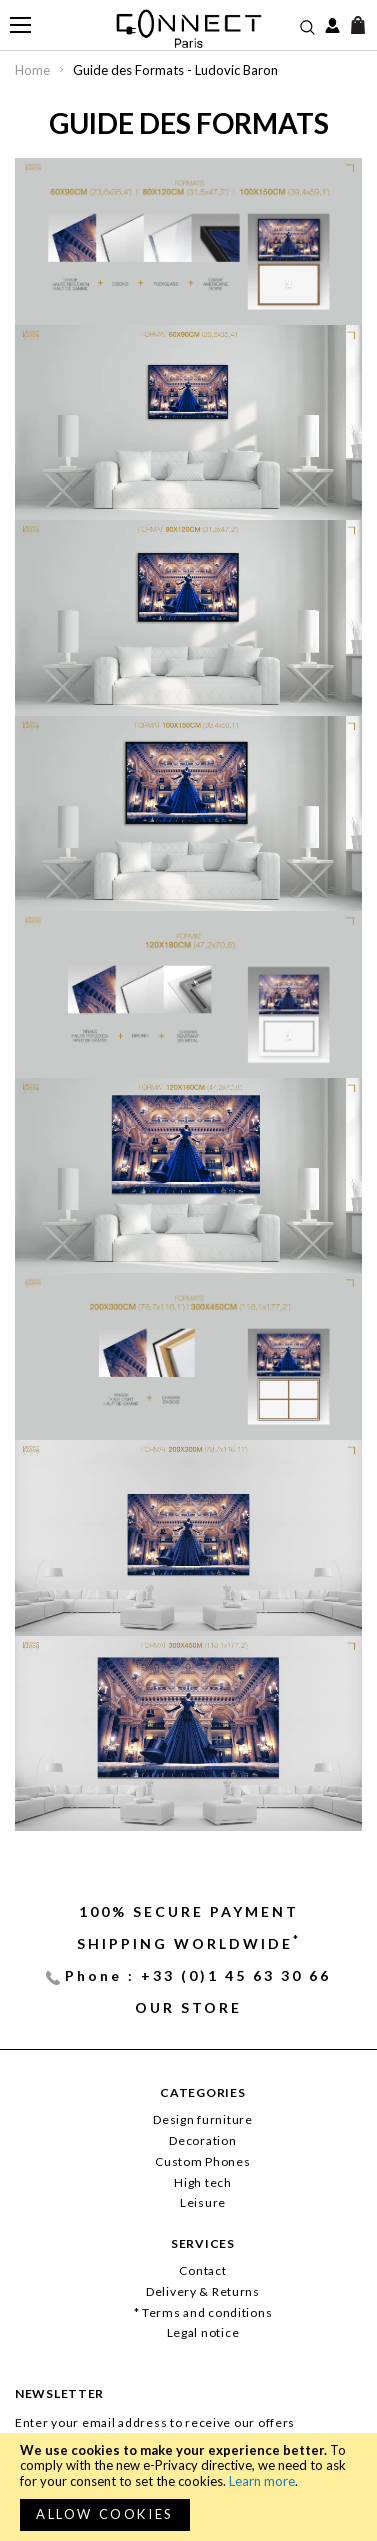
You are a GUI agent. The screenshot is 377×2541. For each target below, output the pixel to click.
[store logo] (188, 28)
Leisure (203, 2202)
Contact (202, 2270)
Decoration (202, 2140)
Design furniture (203, 2119)
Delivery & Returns (203, 2291)
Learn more (262, 2481)
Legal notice (203, 2332)
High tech (202, 2182)
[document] (188, 2487)
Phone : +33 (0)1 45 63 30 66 (198, 1975)
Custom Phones (202, 2161)
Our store (188, 2007)
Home (34, 70)
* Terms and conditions (203, 2312)
